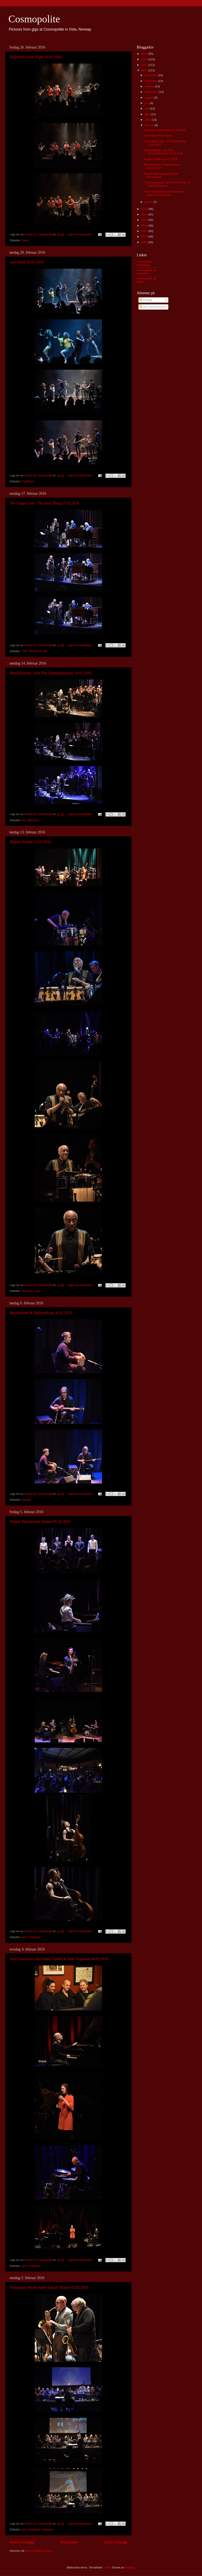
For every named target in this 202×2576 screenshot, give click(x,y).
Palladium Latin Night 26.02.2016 (35, 57)
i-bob (107, 2567)
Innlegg (145, 299)
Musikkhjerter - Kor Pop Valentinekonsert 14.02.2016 (50, 673)
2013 (144, 219)
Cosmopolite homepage (145, 263)
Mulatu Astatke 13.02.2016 (30, 842)
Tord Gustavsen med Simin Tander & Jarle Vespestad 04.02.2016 (59, 1959)
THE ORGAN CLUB (34, 651)
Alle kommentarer (152, 306)
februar (149, 125)
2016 (144, 70)
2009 (144, 242)
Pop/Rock (28, 481)
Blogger (130, 2567)
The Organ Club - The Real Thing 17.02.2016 (44, 503)
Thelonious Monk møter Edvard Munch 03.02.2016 (49, 2287)
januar (149, 202)
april (148, 114)
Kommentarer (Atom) (39, 2550)
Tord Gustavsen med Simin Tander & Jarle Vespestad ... (167, 184)
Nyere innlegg (21, 2542)
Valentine (33, 820)
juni (147, 103)
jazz (37, 1291)
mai (147, 108)
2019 (144, 53)
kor (23, 820)
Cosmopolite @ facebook (146, 271)
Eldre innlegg (115, 2542)
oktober (150, 86)
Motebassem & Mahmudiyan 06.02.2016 (41, 1313)
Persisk (26, 1499)
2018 (144, 59)
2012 (144, 225)
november (151, 80)
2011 (144, 231)
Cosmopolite (34, 18)
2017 (144, 64)
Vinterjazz (34, 1937)
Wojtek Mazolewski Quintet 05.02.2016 (40, 1521)
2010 (144, 236)
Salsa (25, 240)
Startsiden (69, 2542)
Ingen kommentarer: (81, 234)
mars (148, 119)
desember (151, 75)
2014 (144, 214)
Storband (34, 2529)
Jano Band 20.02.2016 (27, 262)
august (149, 97)
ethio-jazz (28, 1291)
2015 (144, 208)
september (152, 91)
